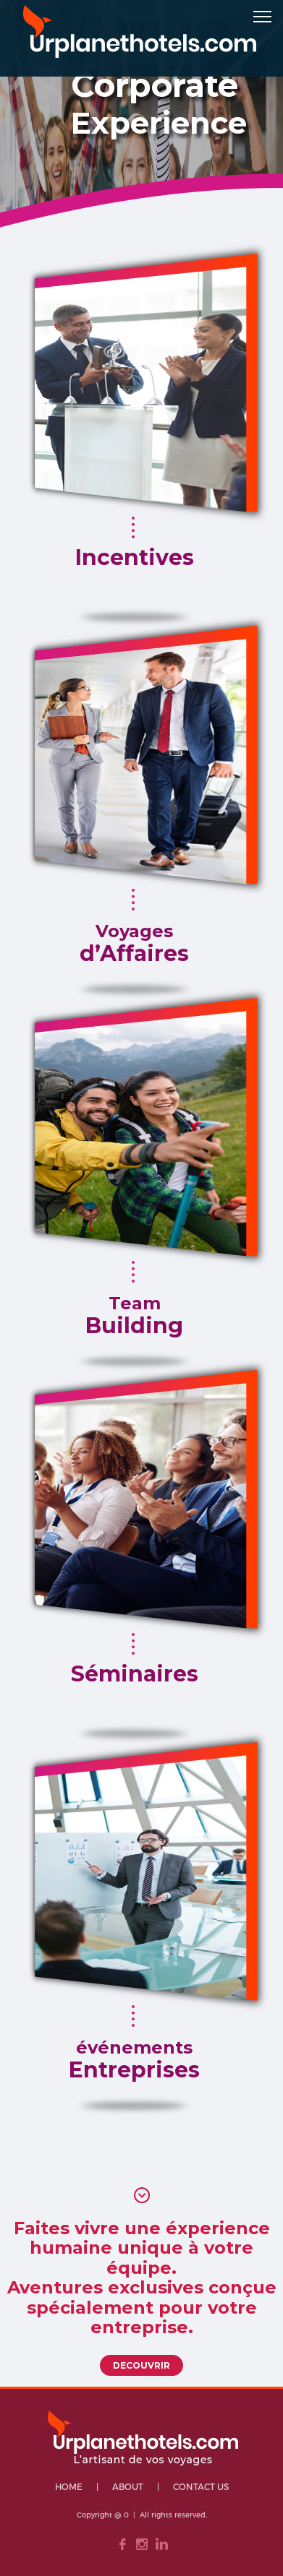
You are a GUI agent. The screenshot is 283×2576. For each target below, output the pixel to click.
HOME (69, 2486)
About (127, 2486)
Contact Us (201, 2486)
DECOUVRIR (141, 2365)
